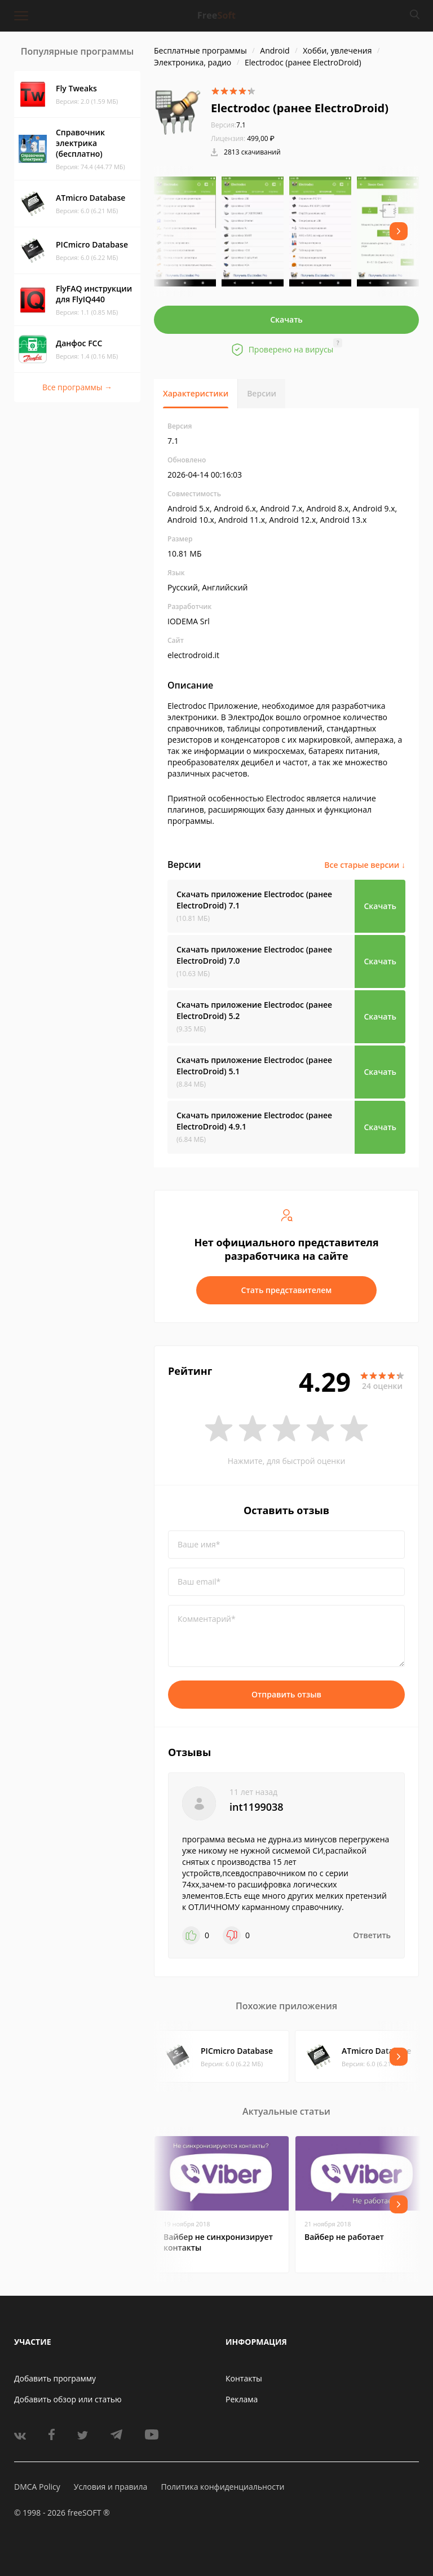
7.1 (228, 125)
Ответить (372, 1935)
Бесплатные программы (200, 50)
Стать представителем (286, 1290)
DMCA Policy (37, 2486)
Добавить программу (55, 2378)
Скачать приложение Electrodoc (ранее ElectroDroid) (254, 900)
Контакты (244, 2378)
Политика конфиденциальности (222, 2486)
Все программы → (77, 387)
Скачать (286, 319)
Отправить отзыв (286, 1694)
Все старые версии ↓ (364, 864)
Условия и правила (110, 2486)
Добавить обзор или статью (68, 2399)
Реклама (242, 2399)
